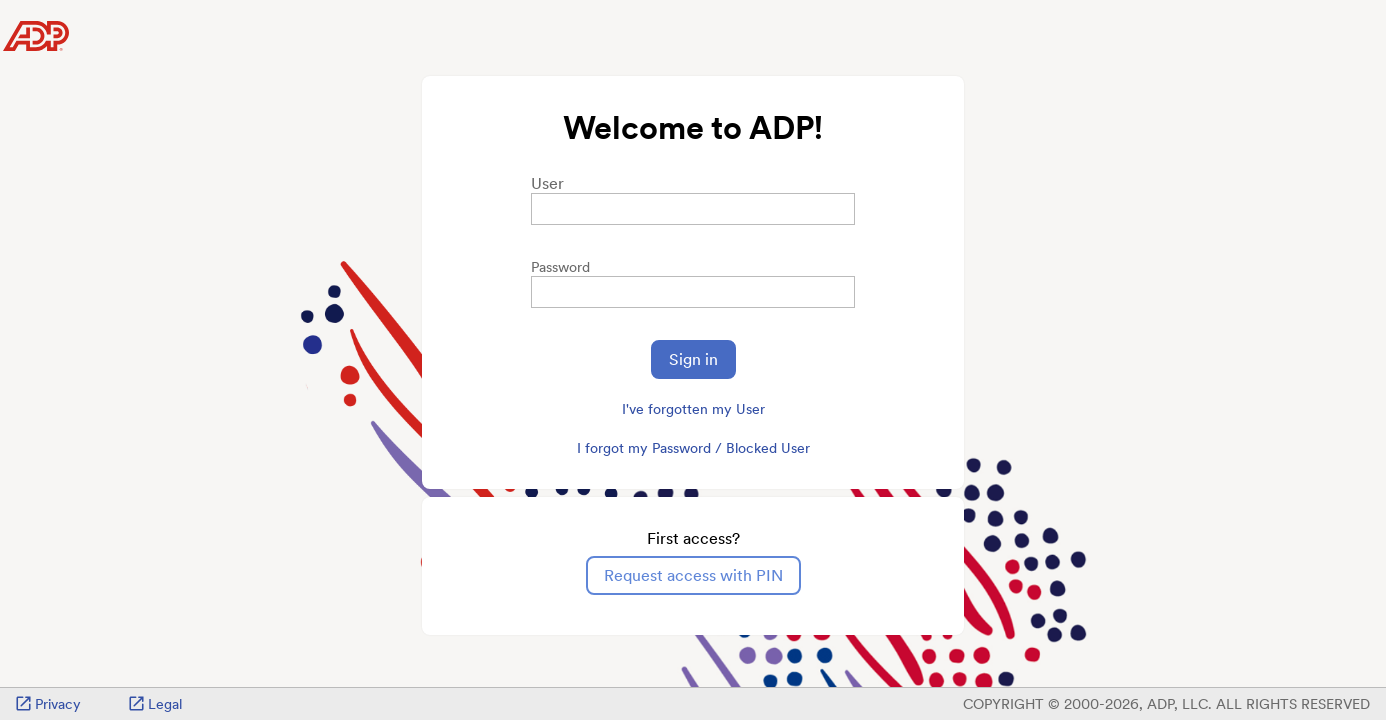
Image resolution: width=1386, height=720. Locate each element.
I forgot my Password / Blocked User (693, 448)
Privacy (48, 704)
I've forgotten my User (693, 409)
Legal (155, 704)
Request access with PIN (693, 575)
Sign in (693, 359)
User (547, 183)
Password (560, 267)
